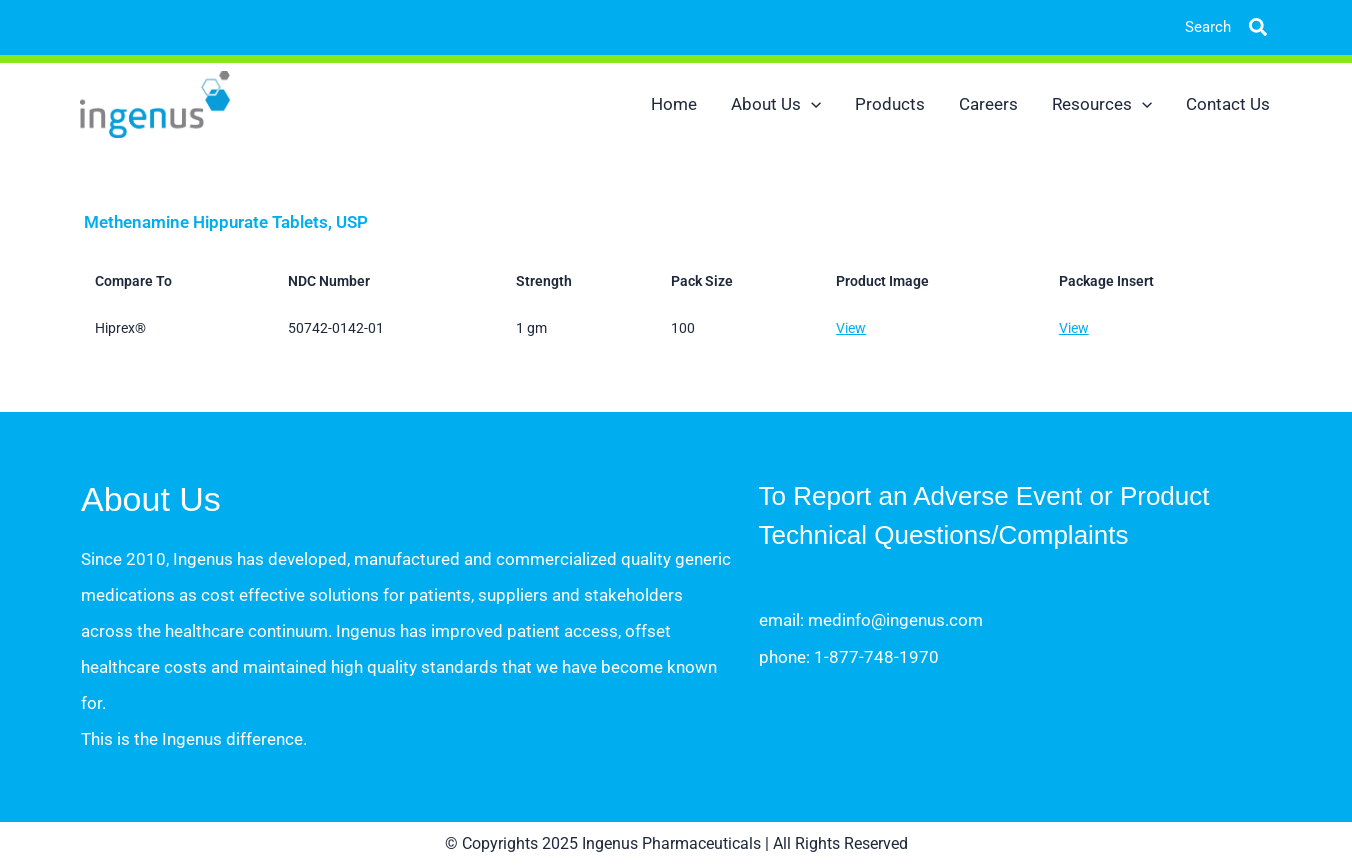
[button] (1243, 27)
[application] (811, 104)
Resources (1102, 104)
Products (890, 104)
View (851, 328)
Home (674, 104)
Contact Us (1228, 104)
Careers (988, 104)
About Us (776, 104)
